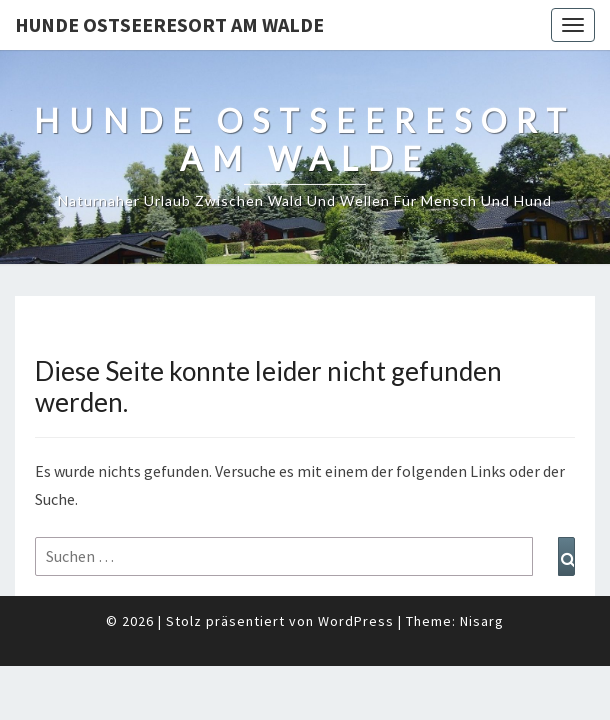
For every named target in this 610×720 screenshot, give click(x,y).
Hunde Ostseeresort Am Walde (169, 24)
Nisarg (482, 621)
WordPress (356, 621)
